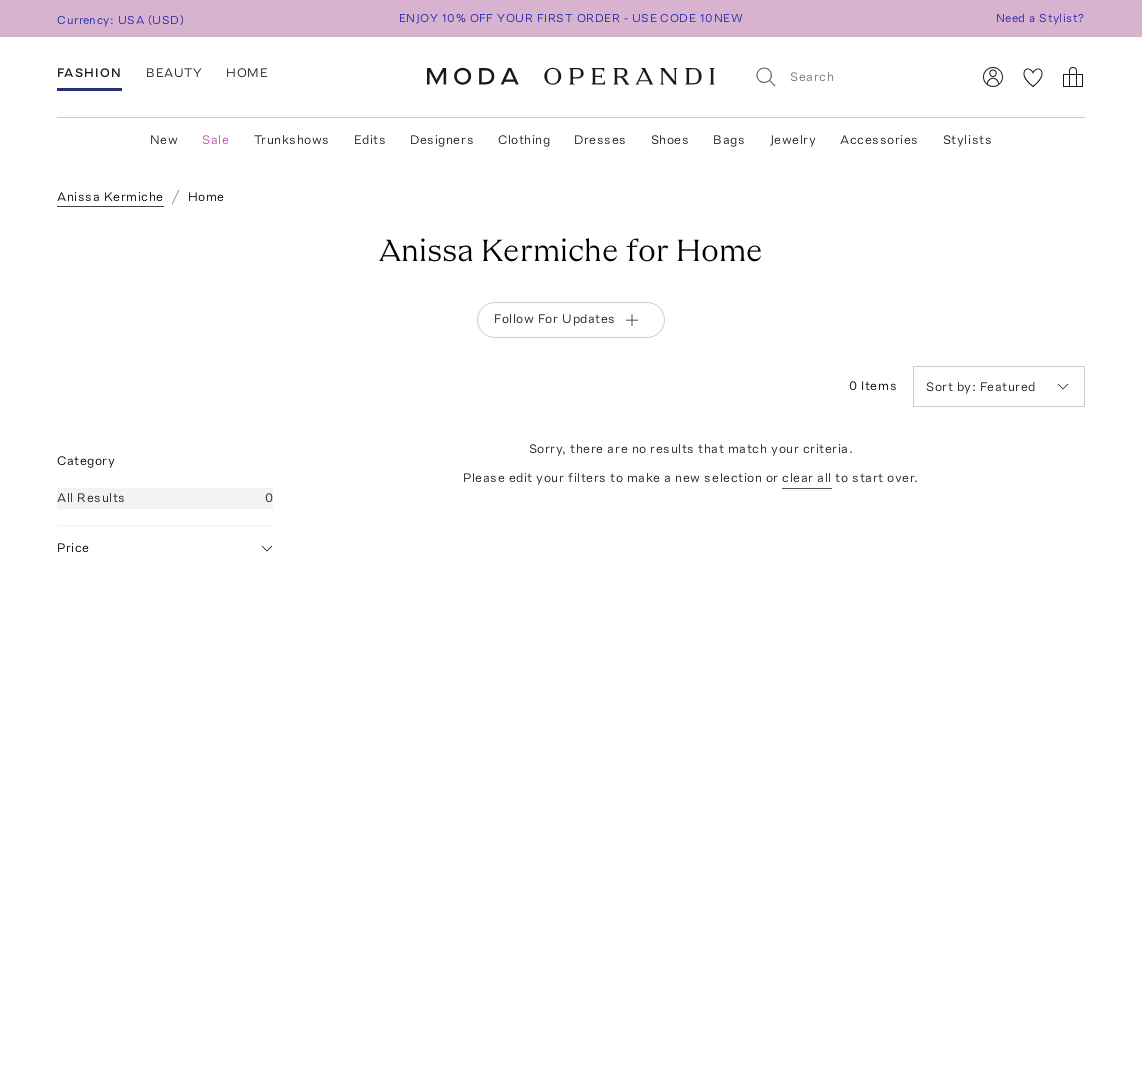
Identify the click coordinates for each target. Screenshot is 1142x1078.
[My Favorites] (1033, 77)
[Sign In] (993, 77)
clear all (807, 477)
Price (165, 548)
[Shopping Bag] (1073, 77)
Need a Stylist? (1040, 18)
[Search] (853, 76)
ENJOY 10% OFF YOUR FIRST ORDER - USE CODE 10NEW (571, 18)
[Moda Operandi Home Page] (571, 77)
